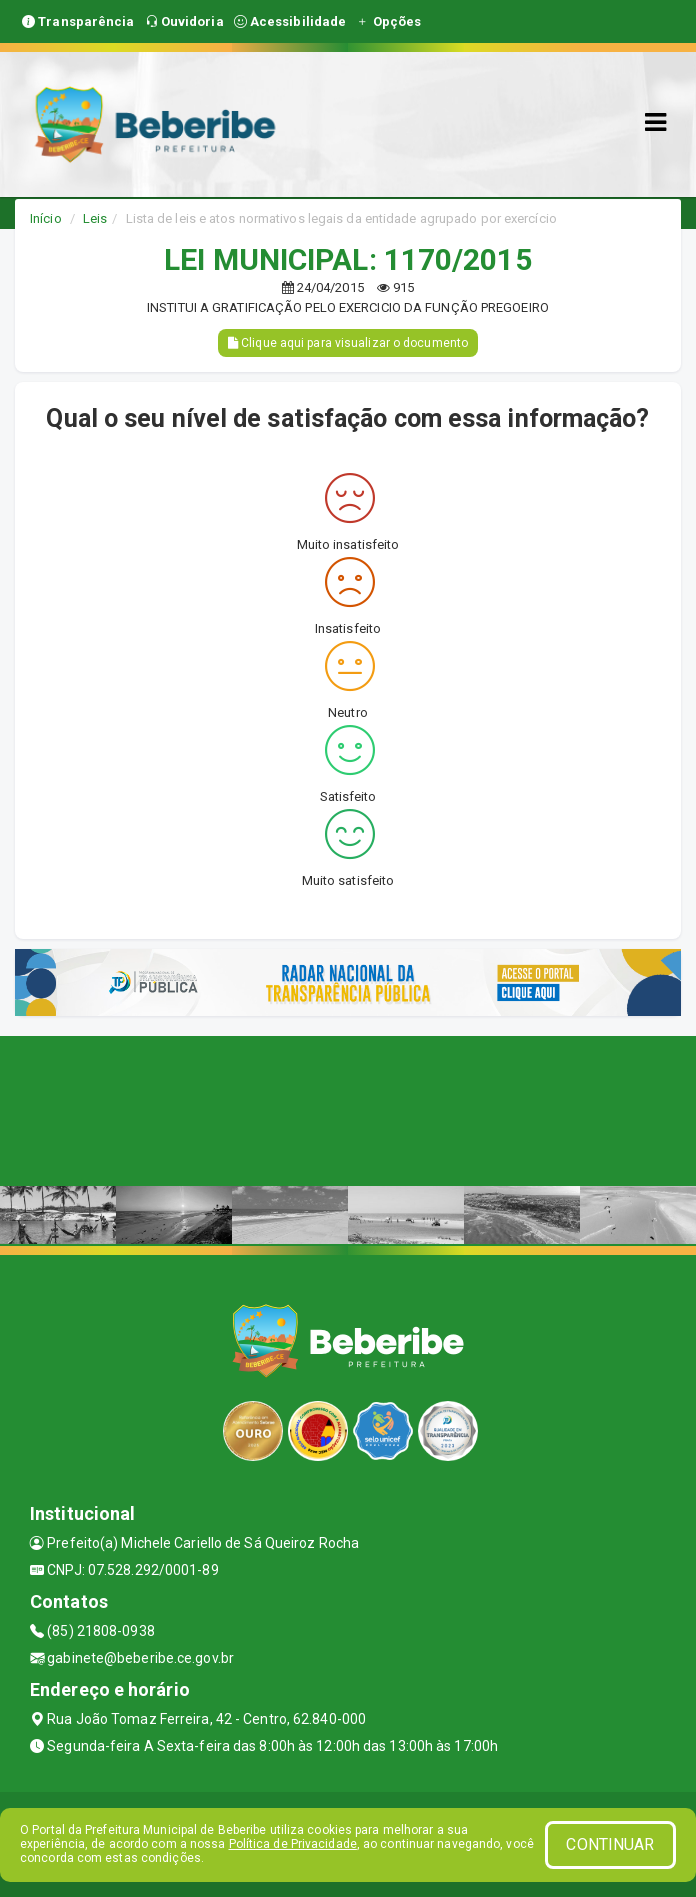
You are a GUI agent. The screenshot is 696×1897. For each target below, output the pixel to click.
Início (46, 218)
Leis (95, 218)
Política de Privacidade (293, 1844)
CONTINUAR (610, 1844)
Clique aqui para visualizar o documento (348, 343)
